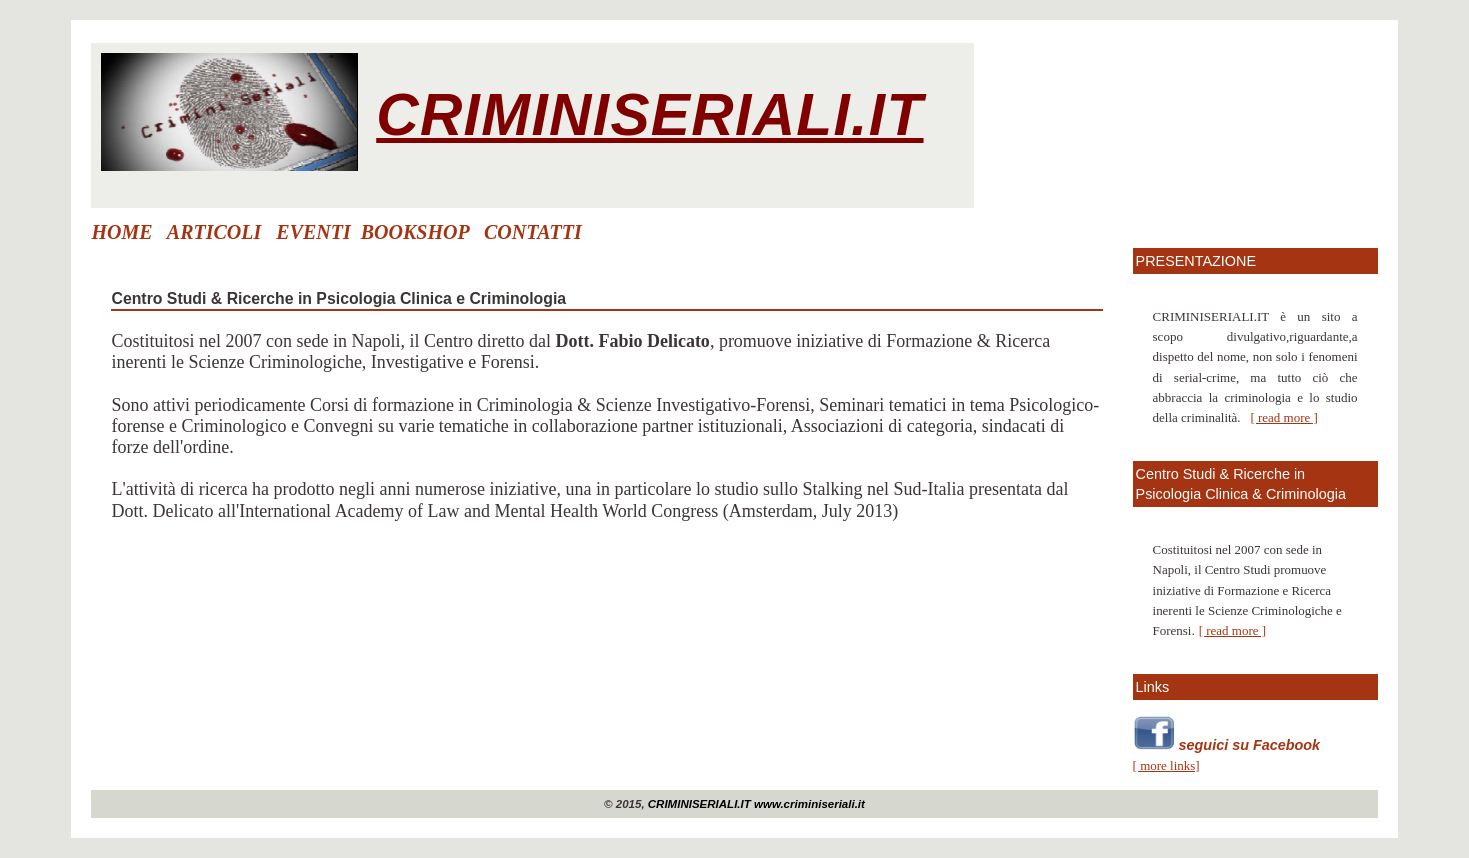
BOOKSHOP (415, 232)
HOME (121, 232)
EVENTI (313, 232)
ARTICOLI (214, 232)
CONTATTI (533, 232)
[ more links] (1166, 765)
